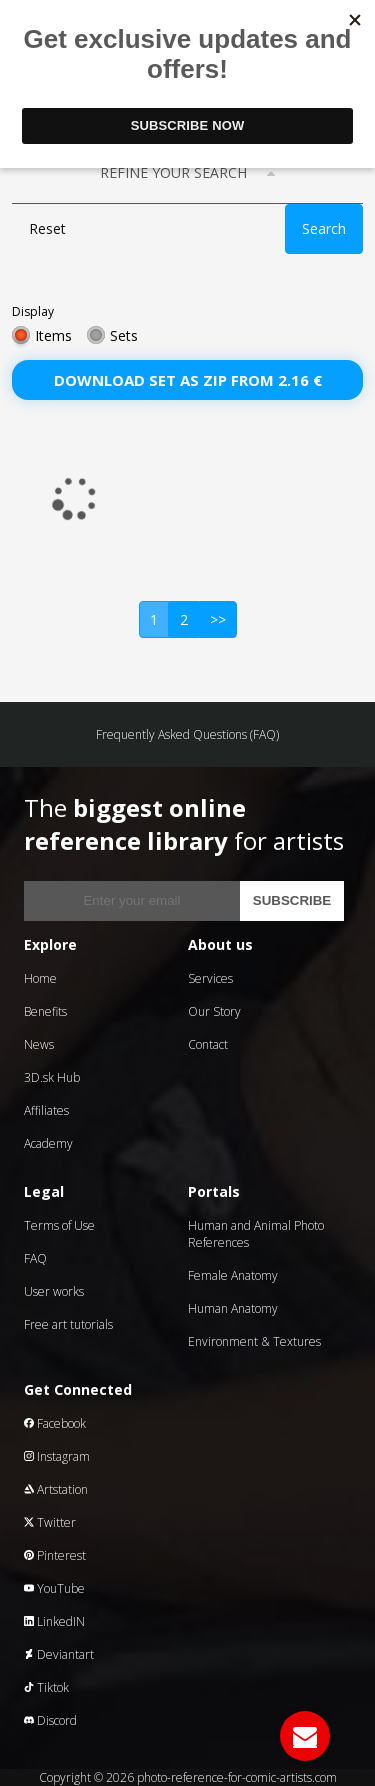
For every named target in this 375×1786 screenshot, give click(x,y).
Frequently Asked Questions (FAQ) (187, 734)
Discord (50, 1720)
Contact (208, 1044)
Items (53, 335)
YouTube (54, 1588)
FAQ (35, 1258)
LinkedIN (54, 1621)
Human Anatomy (233, 1308)
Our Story (214, 1011)
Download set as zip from (188, 380)
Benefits (45, 1011)
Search (324, 228)
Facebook (55, 1423)
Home (40, 978)
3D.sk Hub (52, 1077)
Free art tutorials (68, 1324)
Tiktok (46, 1687)
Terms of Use (59, 1225)
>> (218, 619)
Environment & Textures (254, 1341)
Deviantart (59, 1654)
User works (54, 1291)
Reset (47, 228)
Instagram (57, 1456)
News (39, 1044)
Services (210, 978)
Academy (48, 1143)
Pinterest (55, 1555)
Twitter (50, 1522)
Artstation (56, 1489)
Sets (124, 335)
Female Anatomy (233, 1275)
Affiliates (46, 1110)
